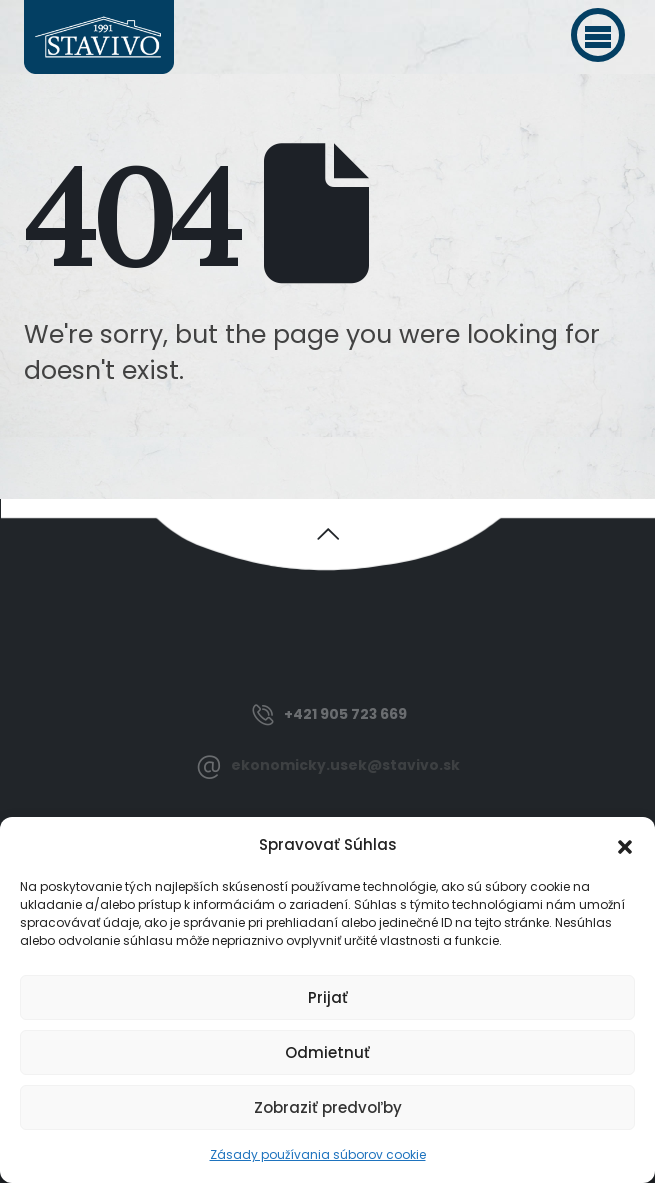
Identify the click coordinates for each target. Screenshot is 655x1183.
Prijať (328, 997)
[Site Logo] (99, 37)
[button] (598, 35)
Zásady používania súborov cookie (318, 1154)
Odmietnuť (327, 1052)
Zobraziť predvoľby (328, 1107)
